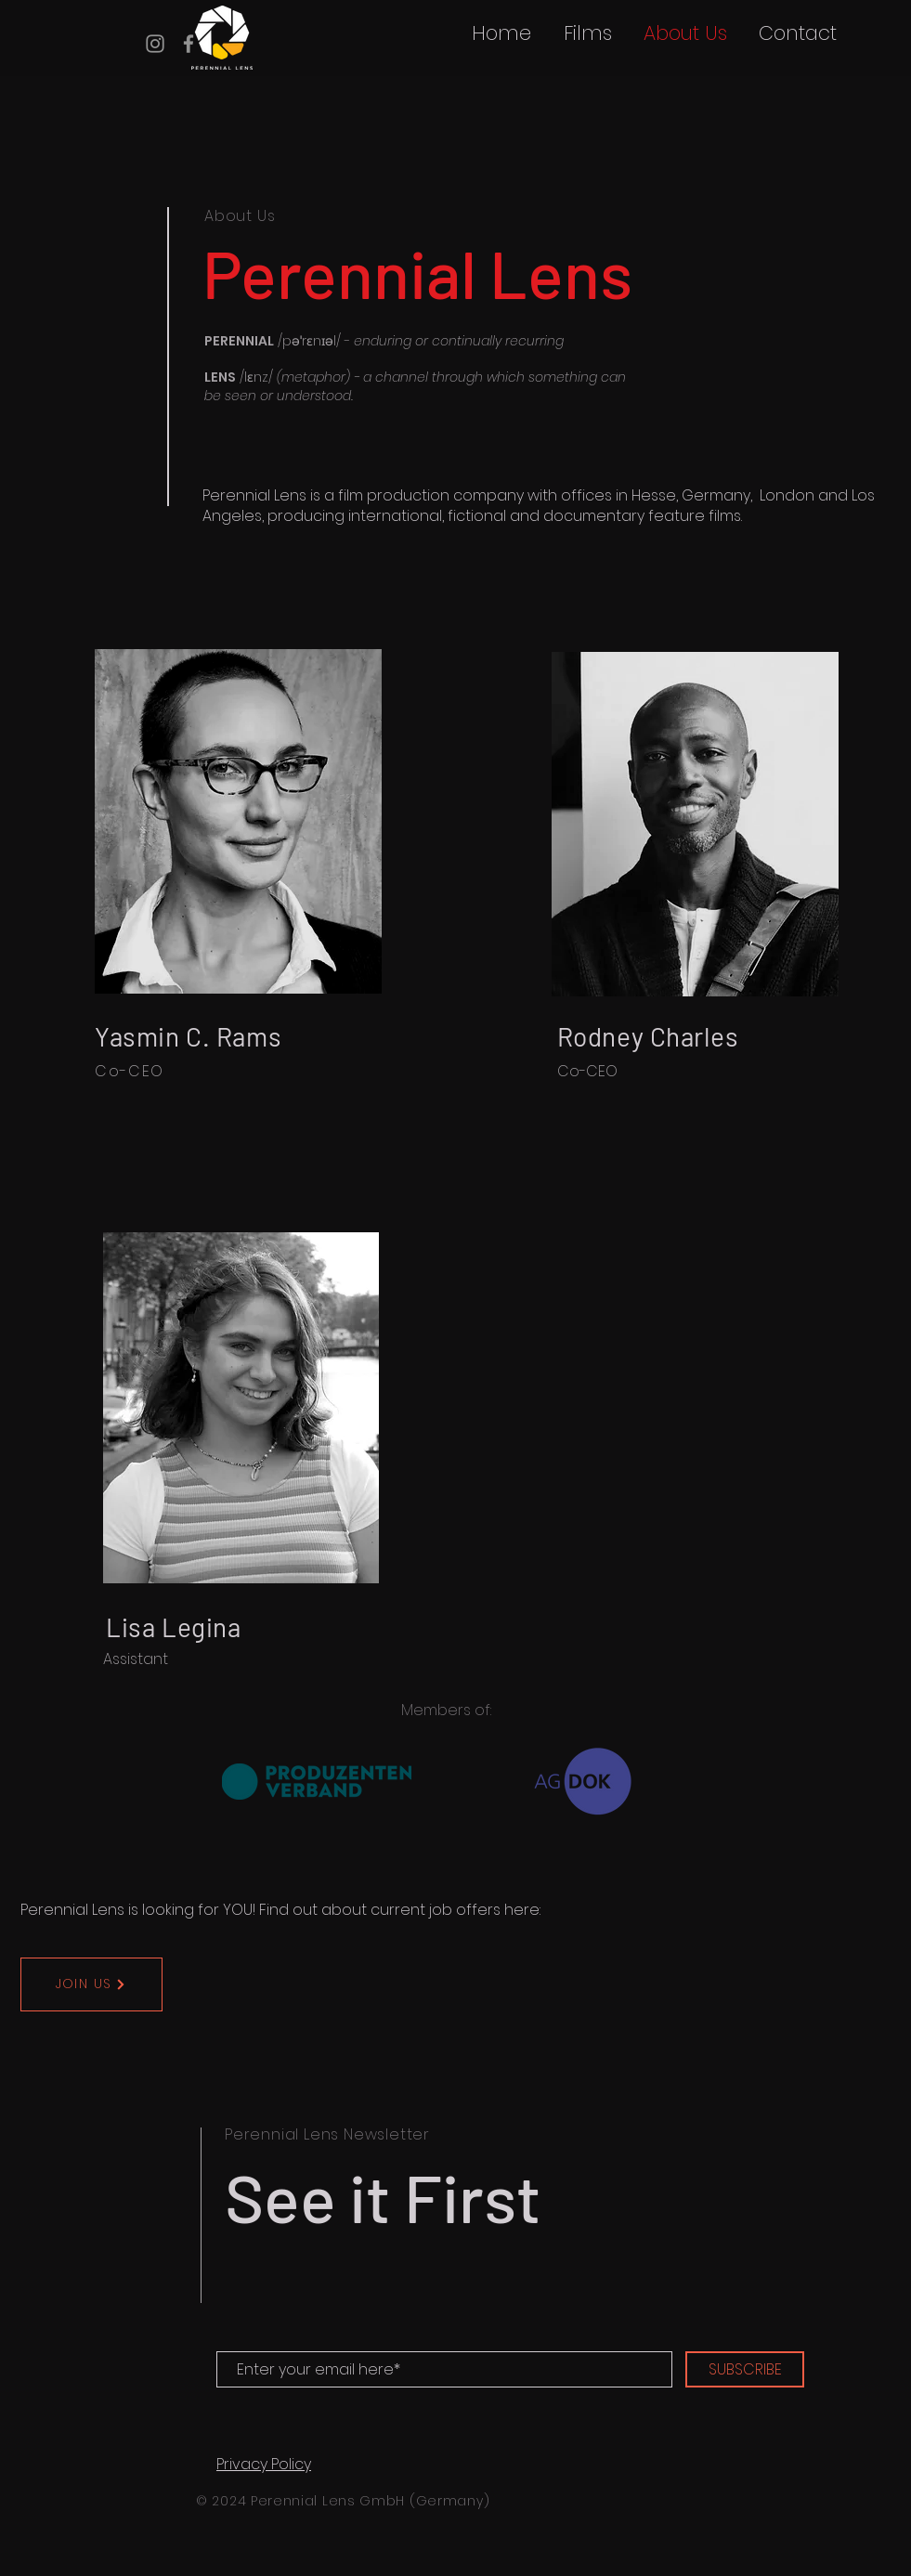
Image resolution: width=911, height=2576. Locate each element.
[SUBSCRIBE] (744, 2369)
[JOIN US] (91, 1984)
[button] (587, 33)
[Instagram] (155, 44)
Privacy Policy (263, 2464)
